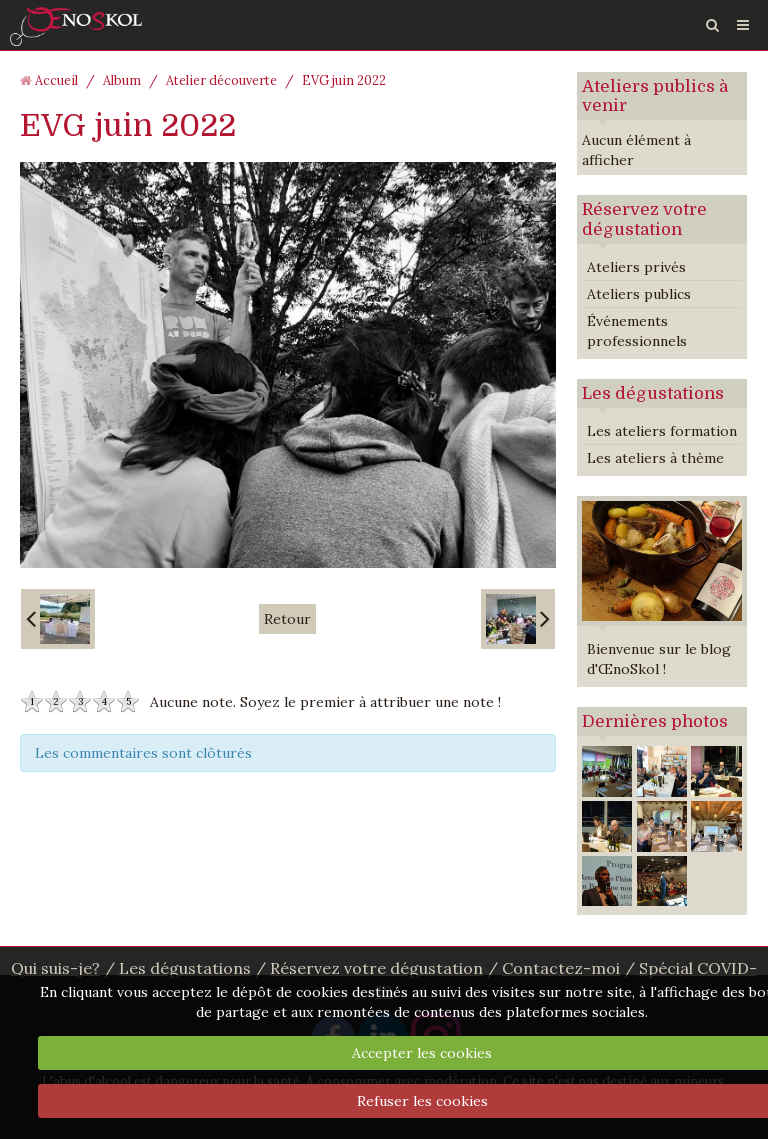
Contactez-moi (561, 968)
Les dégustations (653, 393)
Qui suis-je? (55, 968)
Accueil (56, 80)
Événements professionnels (637, 331)
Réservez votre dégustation (644, 219)
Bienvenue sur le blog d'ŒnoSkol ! (659, 659)
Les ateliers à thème (655, 458)
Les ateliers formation (662, 431)
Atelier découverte (221, 80)
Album (122, 80)
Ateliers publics (639, 294)
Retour (287, 619)
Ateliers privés (636, 267)
